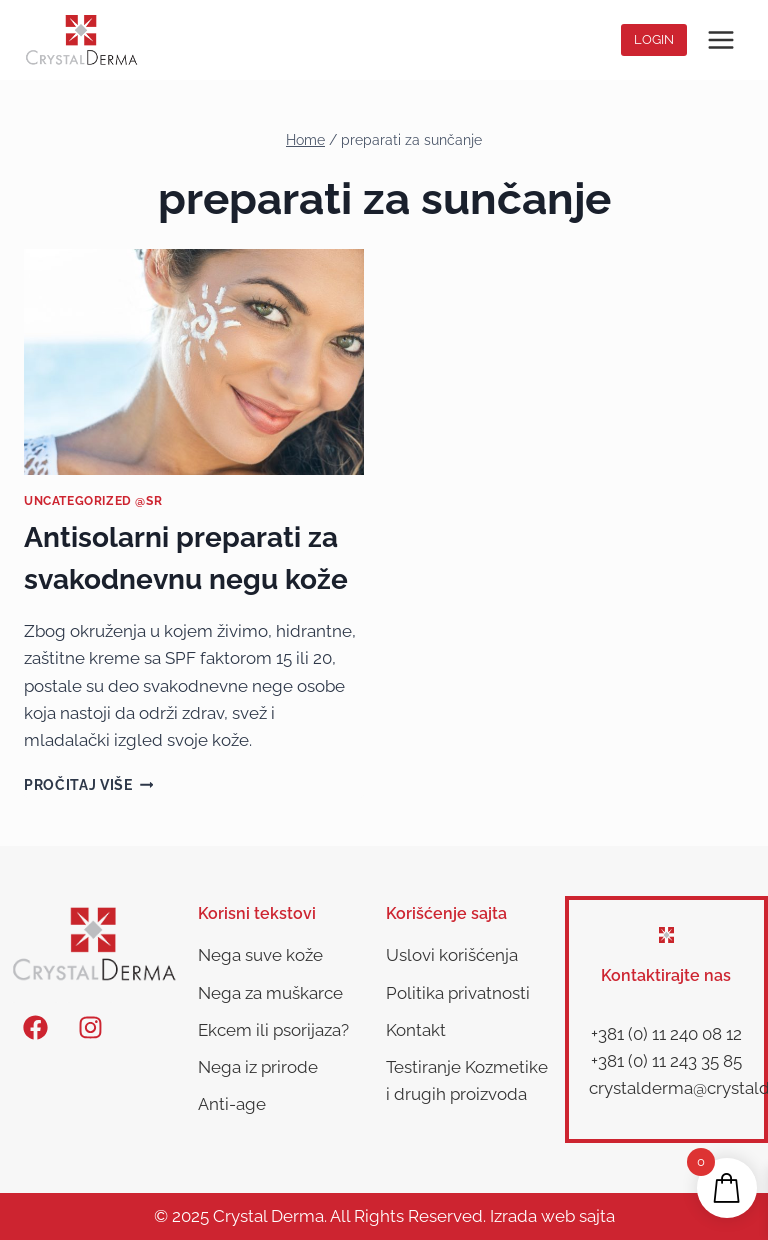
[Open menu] (720, 39)
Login (654, 39)
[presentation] (194, 362)
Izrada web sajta (552, 1216)
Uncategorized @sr (93, 501)
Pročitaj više (88, 785)
